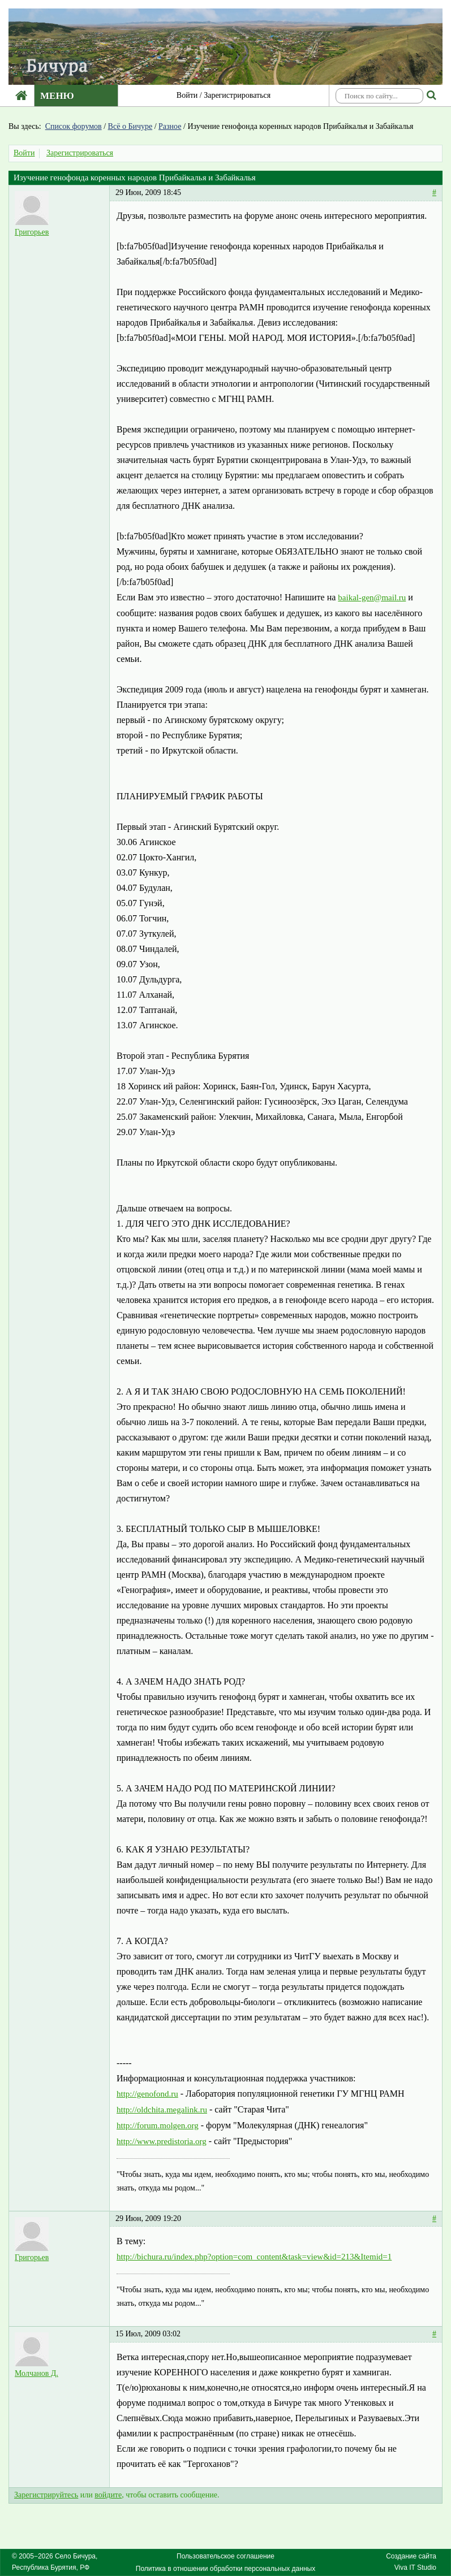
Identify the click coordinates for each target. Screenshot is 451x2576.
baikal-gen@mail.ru (372, 597)
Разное (169, 126)
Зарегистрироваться (237, 95)
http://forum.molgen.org (158, 2125)
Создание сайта (411, 2556)
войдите (108, 2495)
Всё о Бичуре (130, 126)
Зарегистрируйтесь (46, 2495)
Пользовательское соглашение (225, 2556)
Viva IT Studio (415, 2567)
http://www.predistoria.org (162, 2141)
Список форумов (73, 126)
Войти (187, 95)
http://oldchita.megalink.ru (162, 2109)
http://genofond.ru (147, 2093)
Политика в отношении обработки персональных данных (225, 2569)
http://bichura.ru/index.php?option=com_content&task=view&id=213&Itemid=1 (254, 2256)
